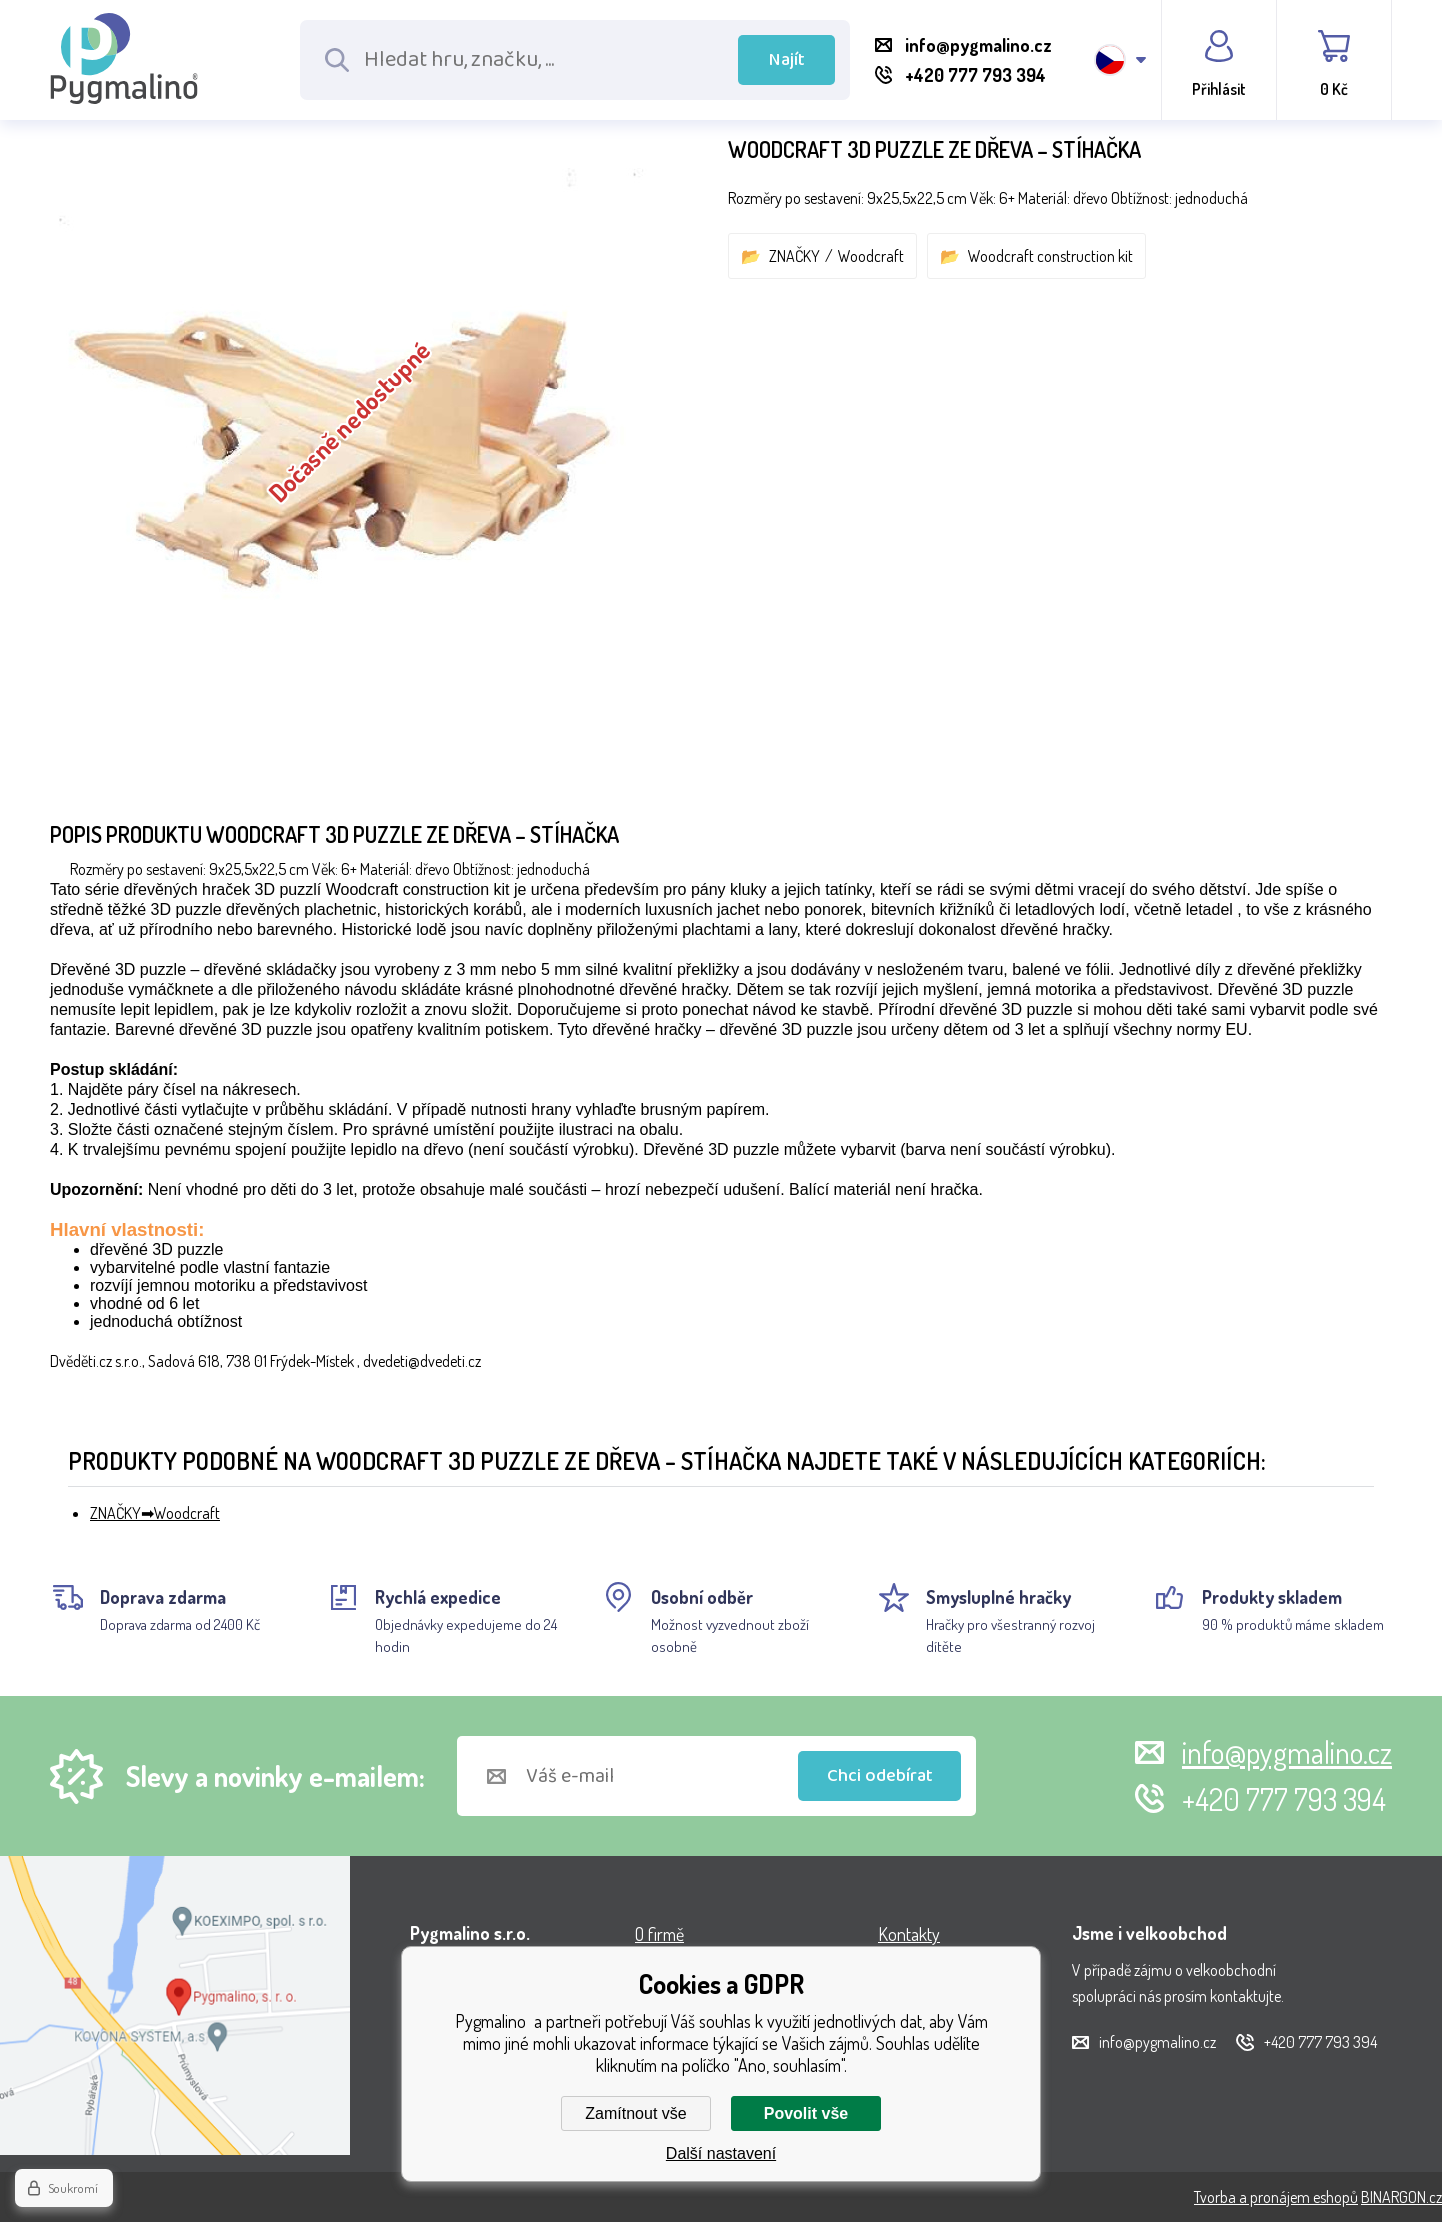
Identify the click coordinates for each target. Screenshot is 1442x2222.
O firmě (659, 1934)
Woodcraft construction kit (1050, 256)
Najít (787, 60)
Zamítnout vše (635, 2113)
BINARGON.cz (1401, 2197)
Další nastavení (721, 2153)
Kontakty (909, 1934)
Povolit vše (806, 2113)
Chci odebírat (880, 1776)
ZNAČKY (794, 256)
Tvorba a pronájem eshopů (1276, 2197)
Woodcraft (871, 256)
